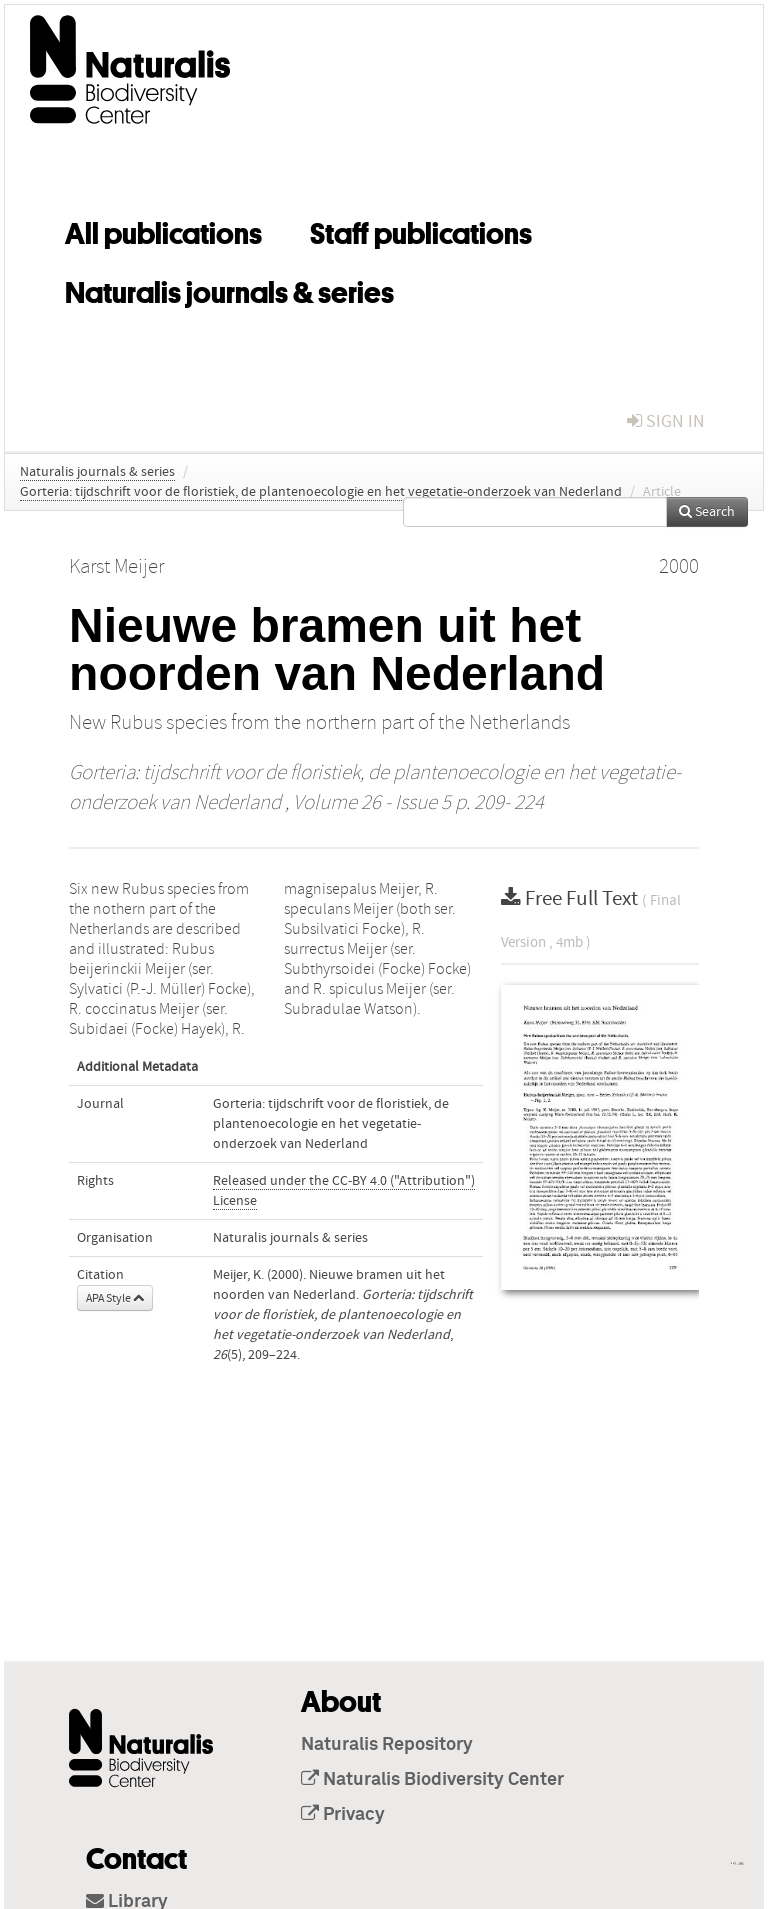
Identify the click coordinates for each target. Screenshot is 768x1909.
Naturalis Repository (387, 1745)
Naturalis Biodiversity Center (432, 1780)
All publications (163, 230)
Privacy (343, 1815)
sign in (666, 421)
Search (707, 512)
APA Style (115, 1298)
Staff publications (421, 230)
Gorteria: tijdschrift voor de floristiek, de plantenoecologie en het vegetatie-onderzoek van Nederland (321, 492)
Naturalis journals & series (229, 289)
